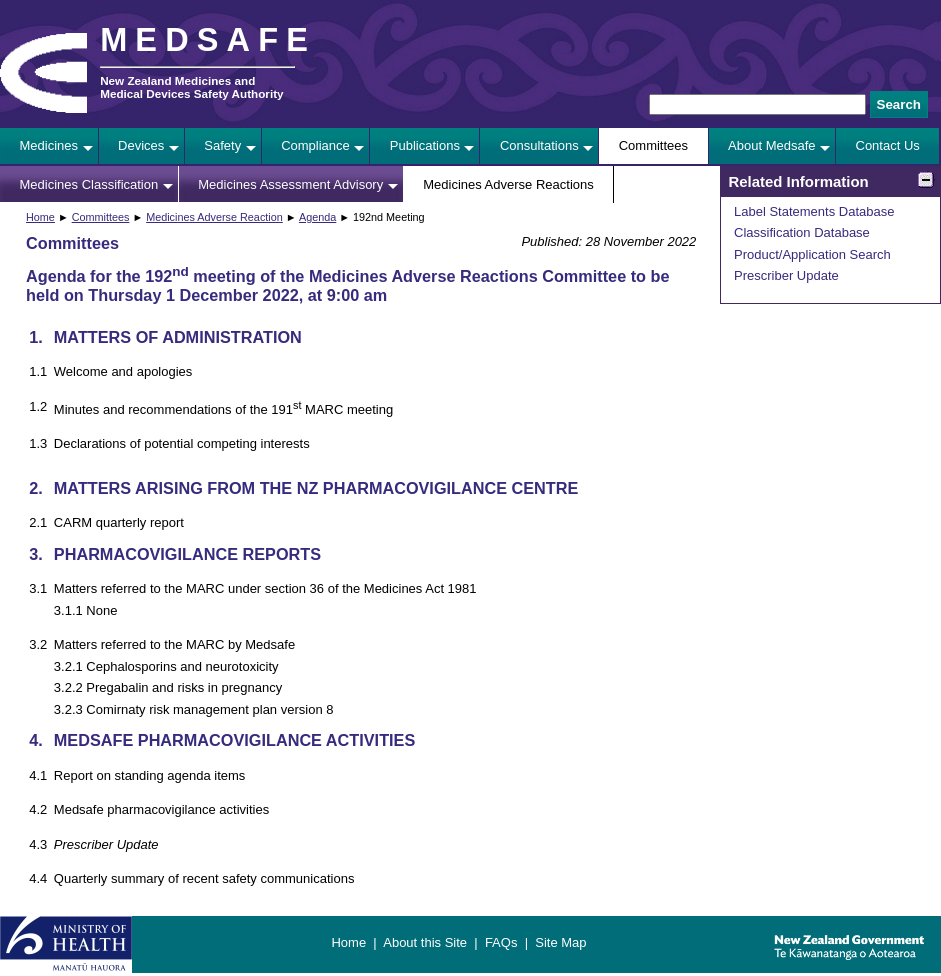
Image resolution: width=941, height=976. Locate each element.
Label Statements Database (814, 211)
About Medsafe (771, 145)
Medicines (49, 145)
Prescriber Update (786, 275)
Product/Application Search (812, 254)
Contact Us (888, 145)
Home (40, 217)
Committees (653, 145)
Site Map (560, 942)
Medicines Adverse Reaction (214, 217)
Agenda (317, 217)
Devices (141, 145)
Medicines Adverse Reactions (508, 184)
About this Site (425, 942)
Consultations (539, 145)
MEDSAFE (208, 40)
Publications (425, 145)
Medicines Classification (89, 184)
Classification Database (802, 232)
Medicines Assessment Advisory (290, 184)
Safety (222, 145)
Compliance (315, 145)
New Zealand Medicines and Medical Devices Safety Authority (191, 87)
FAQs (501, 942)
